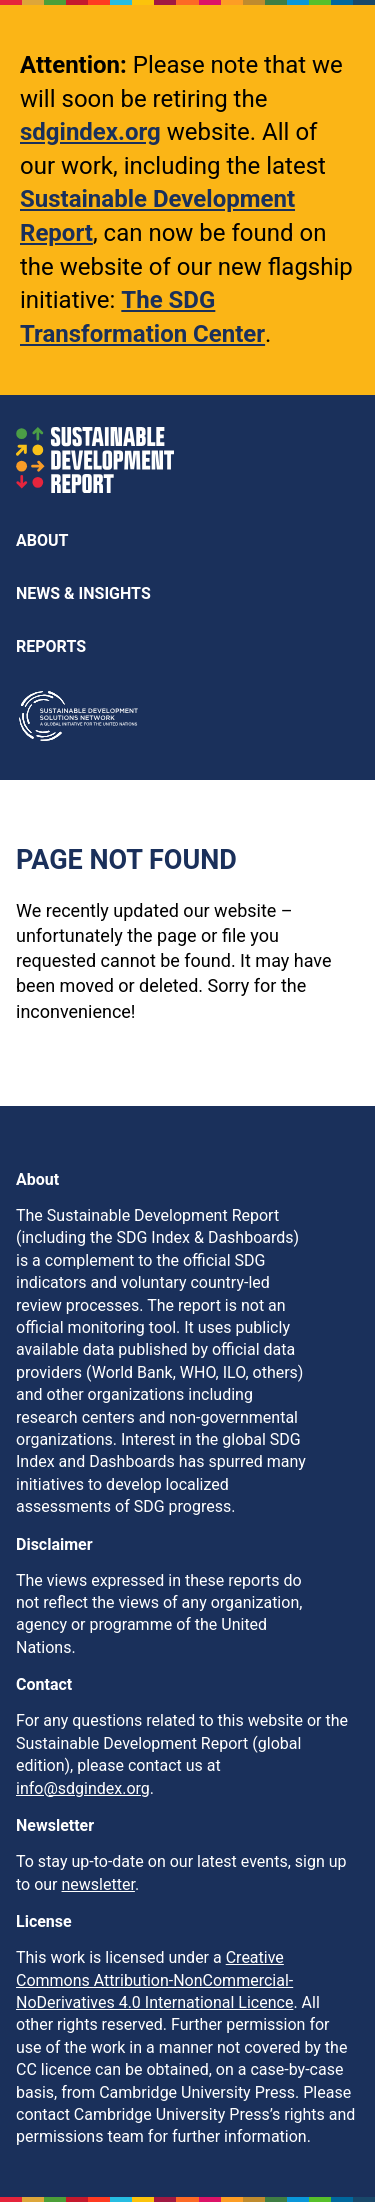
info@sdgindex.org (83, 1788)
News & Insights (83, 593)
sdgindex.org (90, 132)
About (42, 540)
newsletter (98, 1884)
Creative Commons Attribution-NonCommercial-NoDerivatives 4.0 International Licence (154, 1980)
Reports (51, 646)
